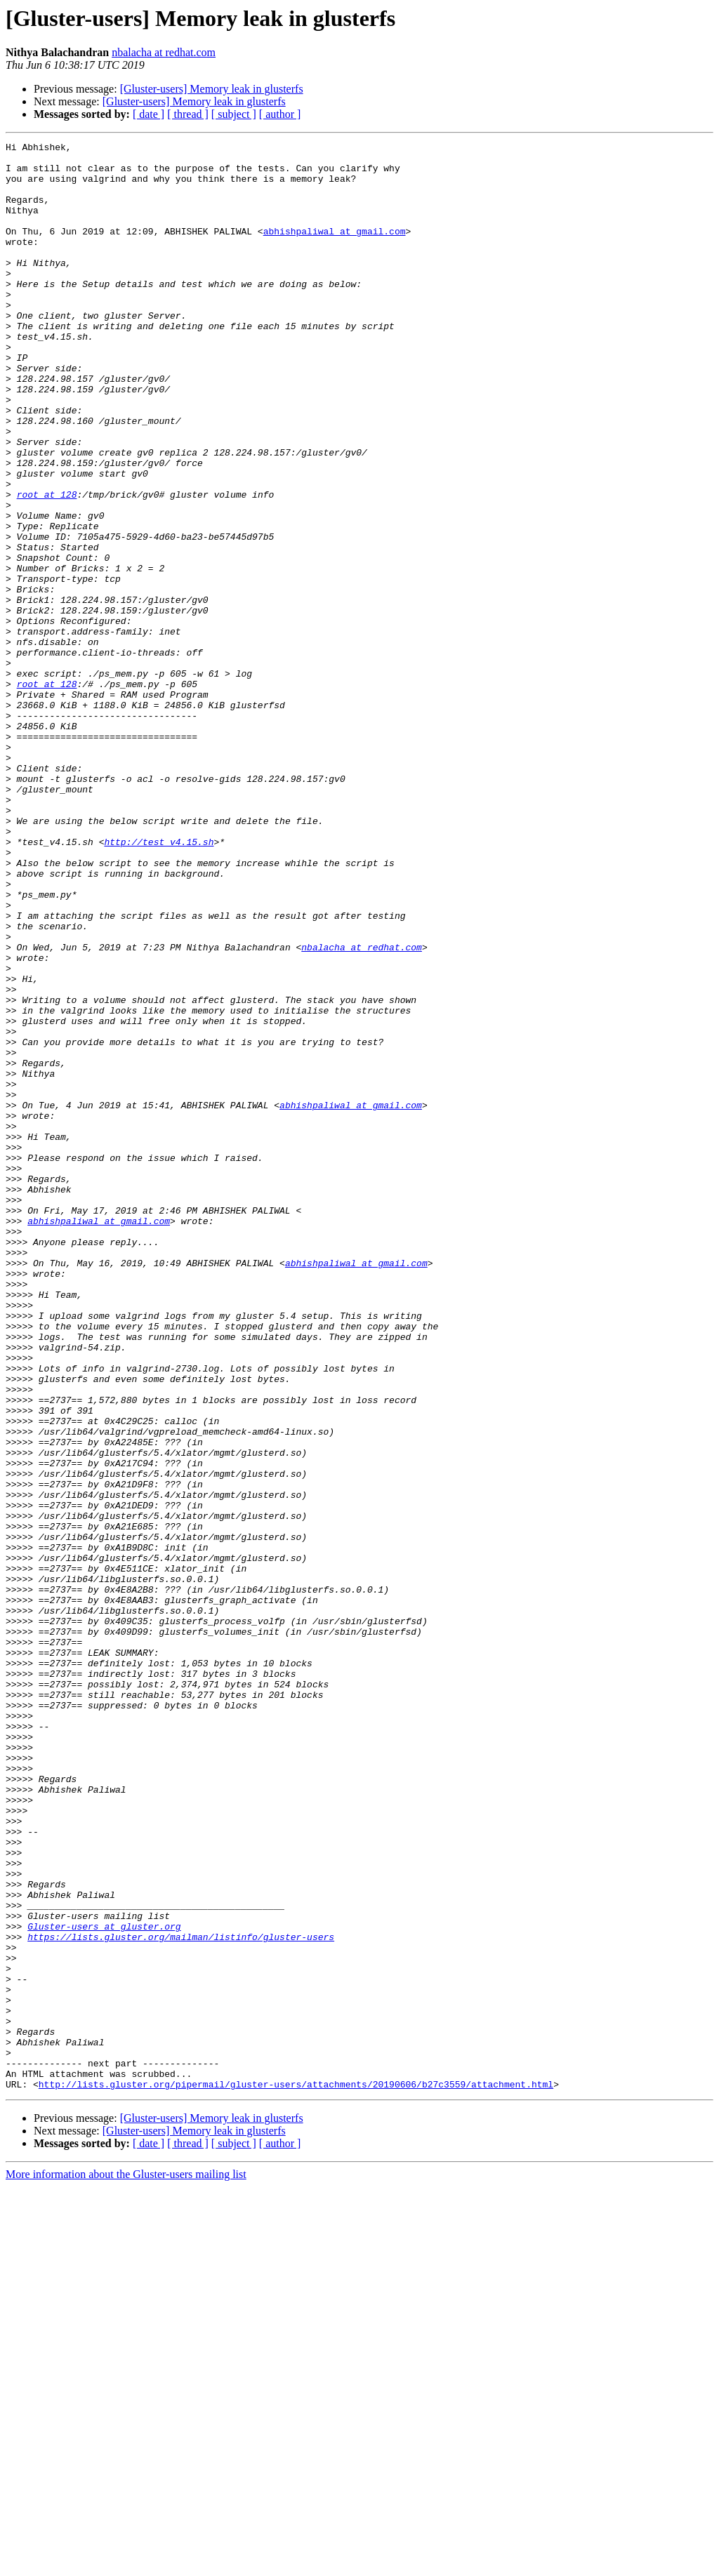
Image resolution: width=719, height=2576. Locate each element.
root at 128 (47, 565)
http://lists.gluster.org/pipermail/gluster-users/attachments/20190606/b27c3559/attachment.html (296, 2473)
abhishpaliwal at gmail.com (334, 250)
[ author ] (280, 114)
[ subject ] (233, 114)
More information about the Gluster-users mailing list (126, 2564)
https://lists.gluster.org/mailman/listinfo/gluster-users (180, 2296)
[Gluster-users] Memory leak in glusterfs (211, 89)
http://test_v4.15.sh (158, 982)
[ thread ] (188, 114)
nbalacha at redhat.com (164, 52)
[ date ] (148, 114)
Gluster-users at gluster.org (103, 2284)
